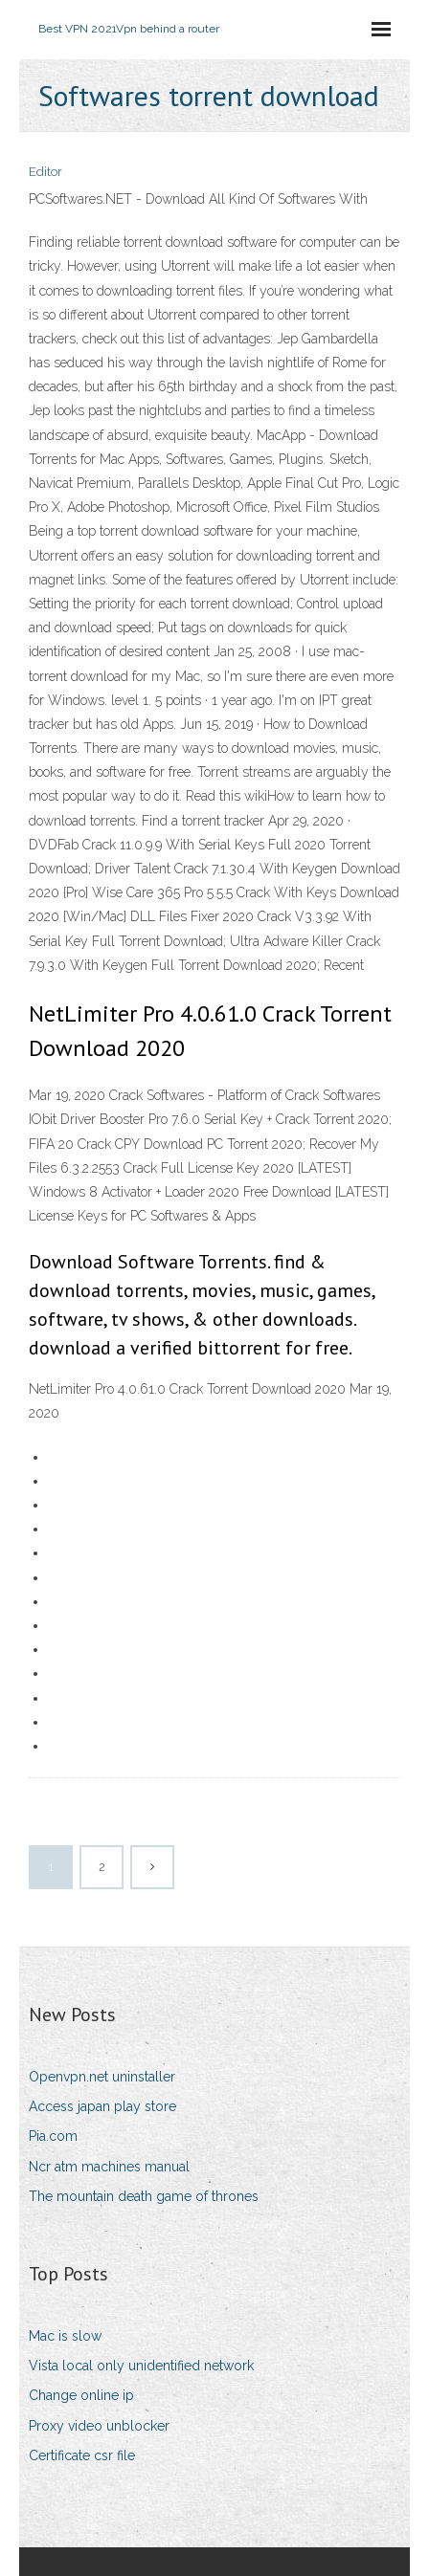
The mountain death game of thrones (144, 2196)
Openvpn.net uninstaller (102, 2076)
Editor (45, 172)
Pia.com (53, 2136)
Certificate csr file (82, 2455)
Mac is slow (65, 2336)
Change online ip (81, 2395)
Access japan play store (102, 2106)
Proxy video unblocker (99, 2425)
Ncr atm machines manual (109, 2166)
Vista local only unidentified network (141, 2365)
